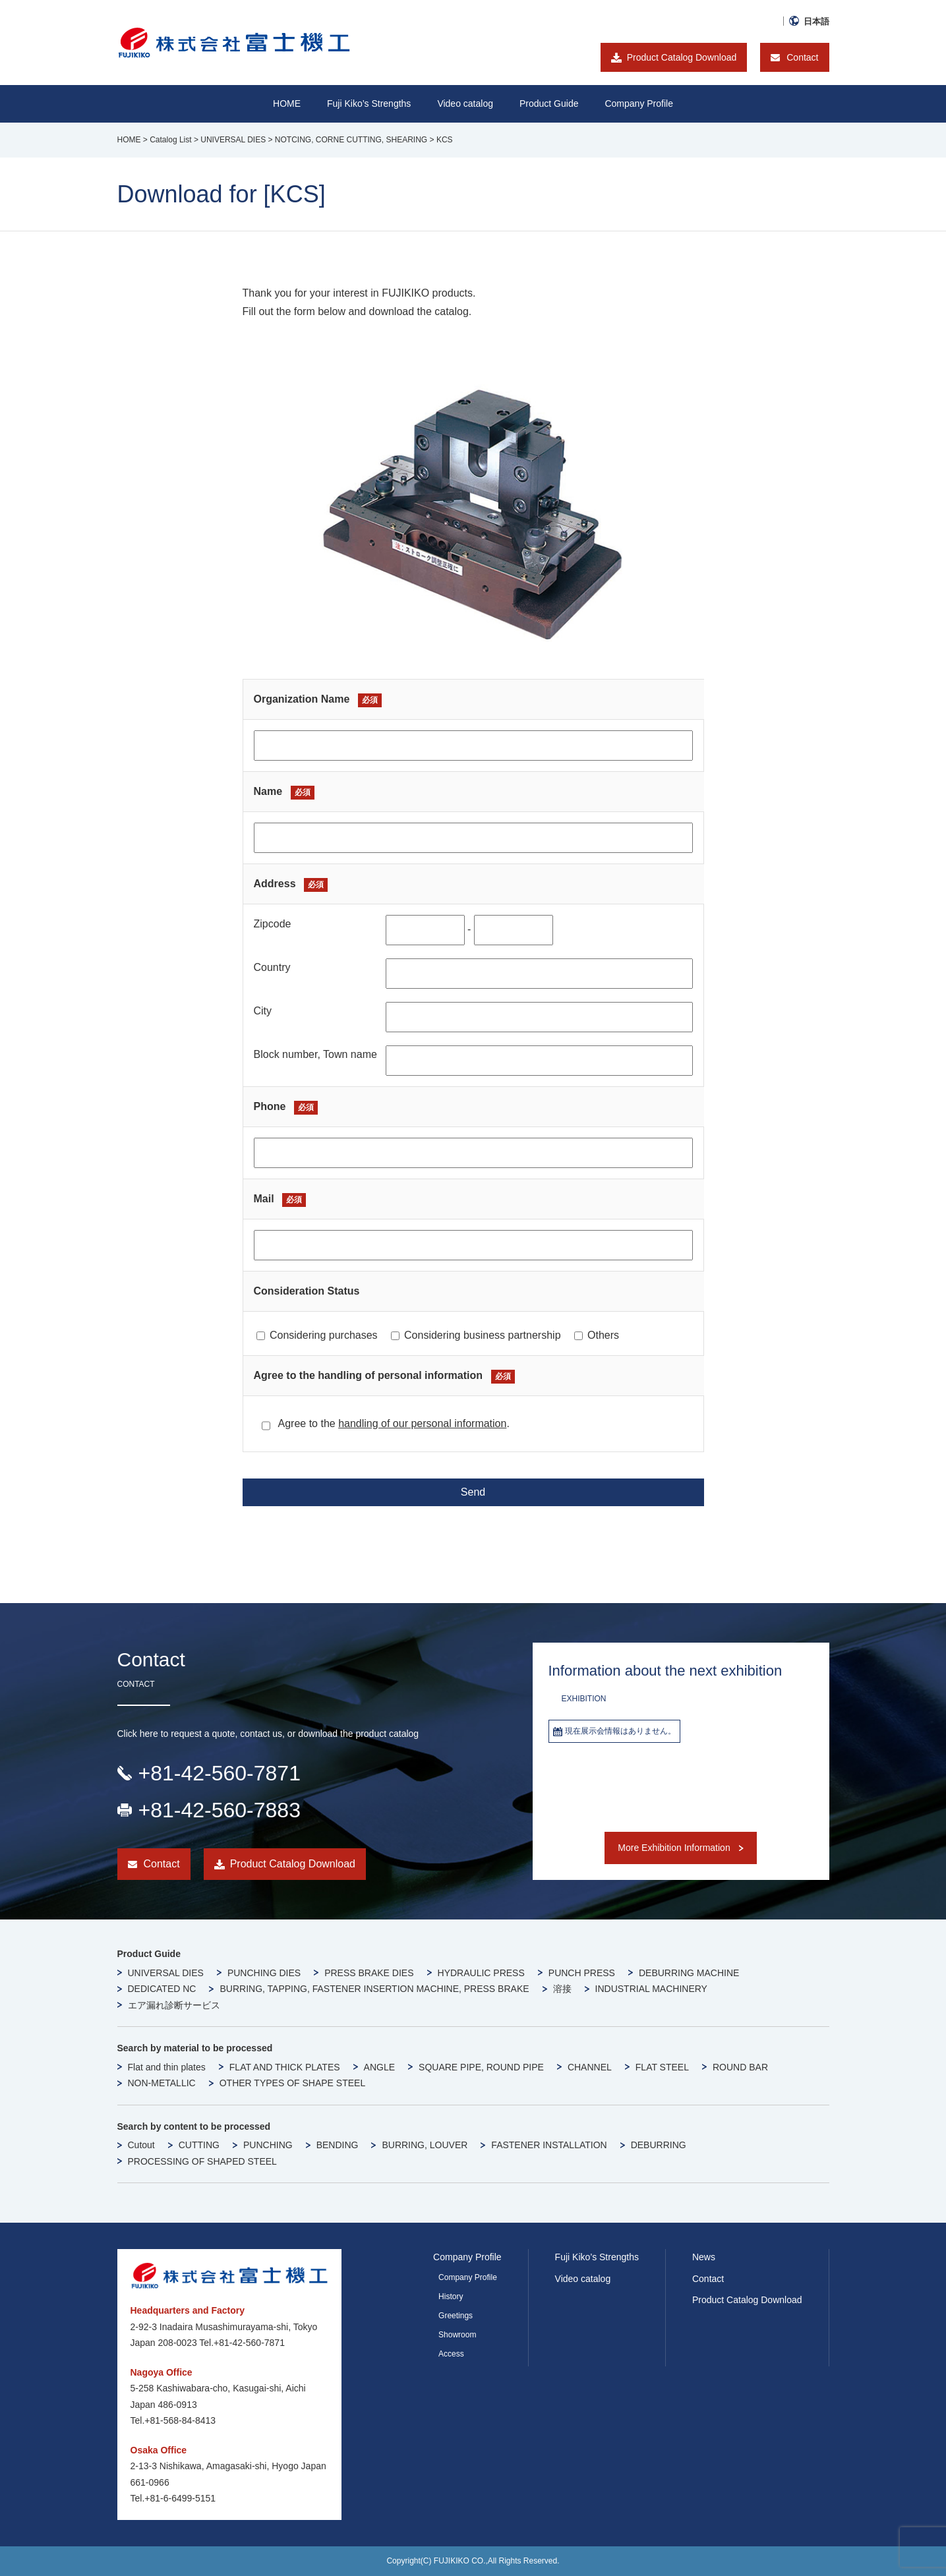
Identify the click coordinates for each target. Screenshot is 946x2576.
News (703, 2257)
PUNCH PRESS (581, 1973)
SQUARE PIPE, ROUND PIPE (481, 2067)
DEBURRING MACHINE (689, 1973)
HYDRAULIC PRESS (481, 1973)
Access (451, 2353)
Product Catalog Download (682, 57)
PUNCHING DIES (264, 1973)
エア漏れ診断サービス (174, 2005)
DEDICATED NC (162, 1988)
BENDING (337, 2145)
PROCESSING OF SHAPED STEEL (202, 2161)
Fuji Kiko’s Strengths (597, 2257)
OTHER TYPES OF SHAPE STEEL (292, 2083)
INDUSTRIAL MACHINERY (651, 1988)
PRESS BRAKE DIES (368, 1973)
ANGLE (379, 2067)
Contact (802, 57)
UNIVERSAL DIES (166, 1973)
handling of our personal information (422, 1423)
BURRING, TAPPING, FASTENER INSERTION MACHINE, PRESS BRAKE (374, 1988)
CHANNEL (590, 2067)
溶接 (562, 1988)
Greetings (455, 2315)
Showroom (457, 2334)
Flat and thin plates (167, 2067)
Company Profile (639, 103)
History (450, 2296)
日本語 (816, 21)
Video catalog (465, 103)
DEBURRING (658, 2145)
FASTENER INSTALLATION (548, 2145)
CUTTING (199, 2145)
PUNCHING (268, 2145)
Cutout (141, 2145)
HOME (287, 103)
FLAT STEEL (662, 2067)
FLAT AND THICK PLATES (284, 2067)
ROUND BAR (740, 2067)
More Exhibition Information (674, 1847)
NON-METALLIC (162, 2083)
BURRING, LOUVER (424, 2145)
